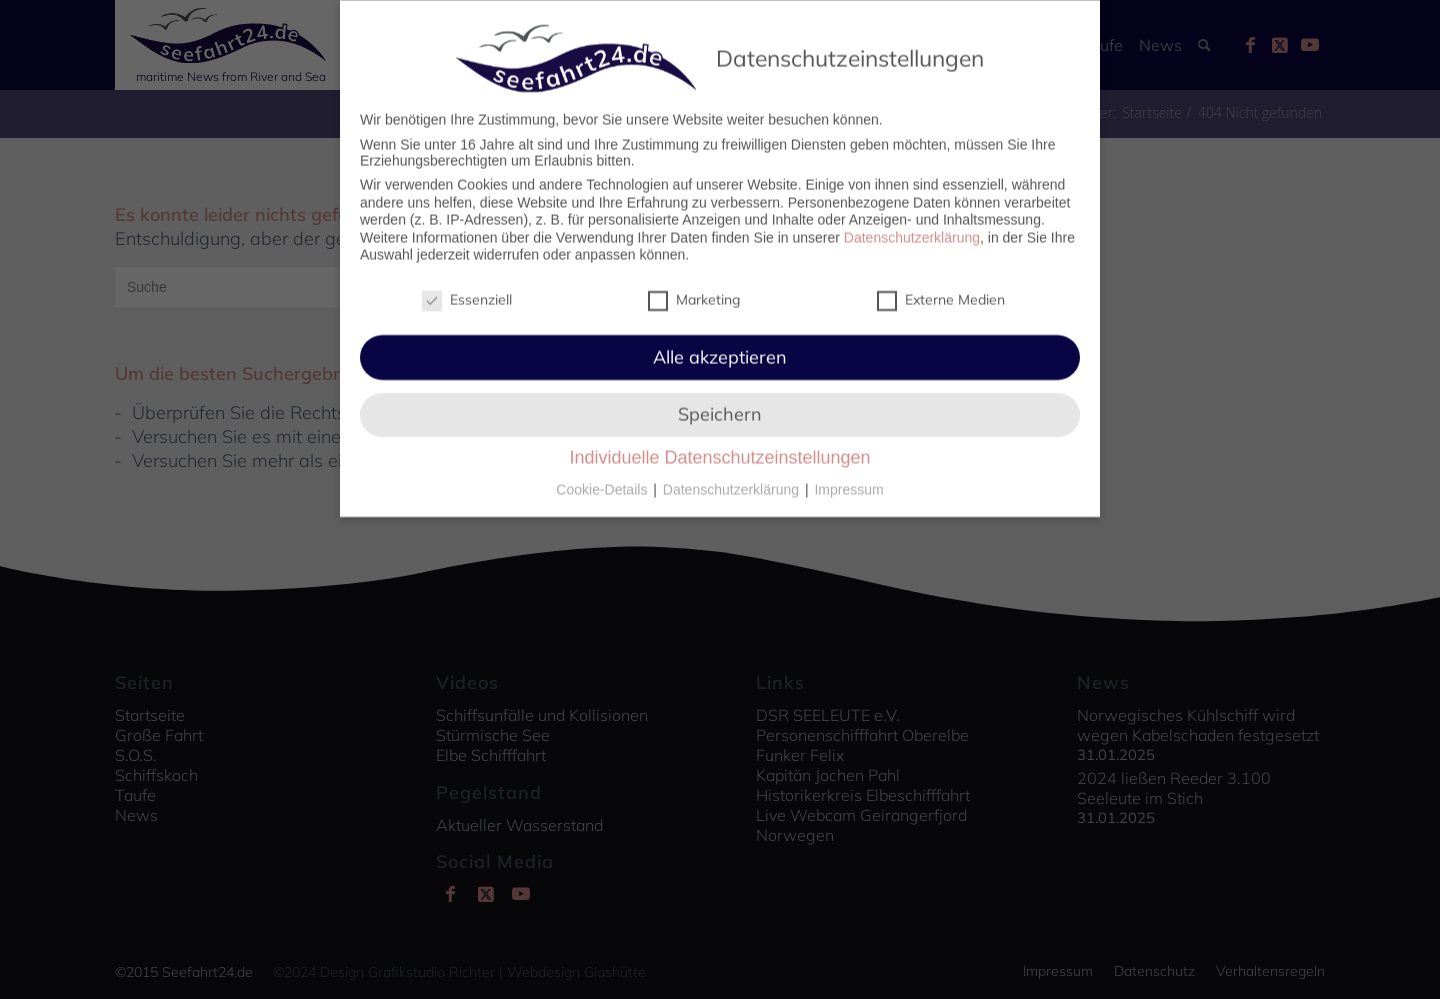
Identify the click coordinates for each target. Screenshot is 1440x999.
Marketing (694, 289)
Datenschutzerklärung (912, 227)
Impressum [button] (848, 480)
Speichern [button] (720, 404)
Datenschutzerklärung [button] (733, 480)
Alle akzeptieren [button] (720, 346)
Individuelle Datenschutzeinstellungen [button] (719, 448)
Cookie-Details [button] (603, 480)
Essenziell (467, 289)
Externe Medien (941, 289)
